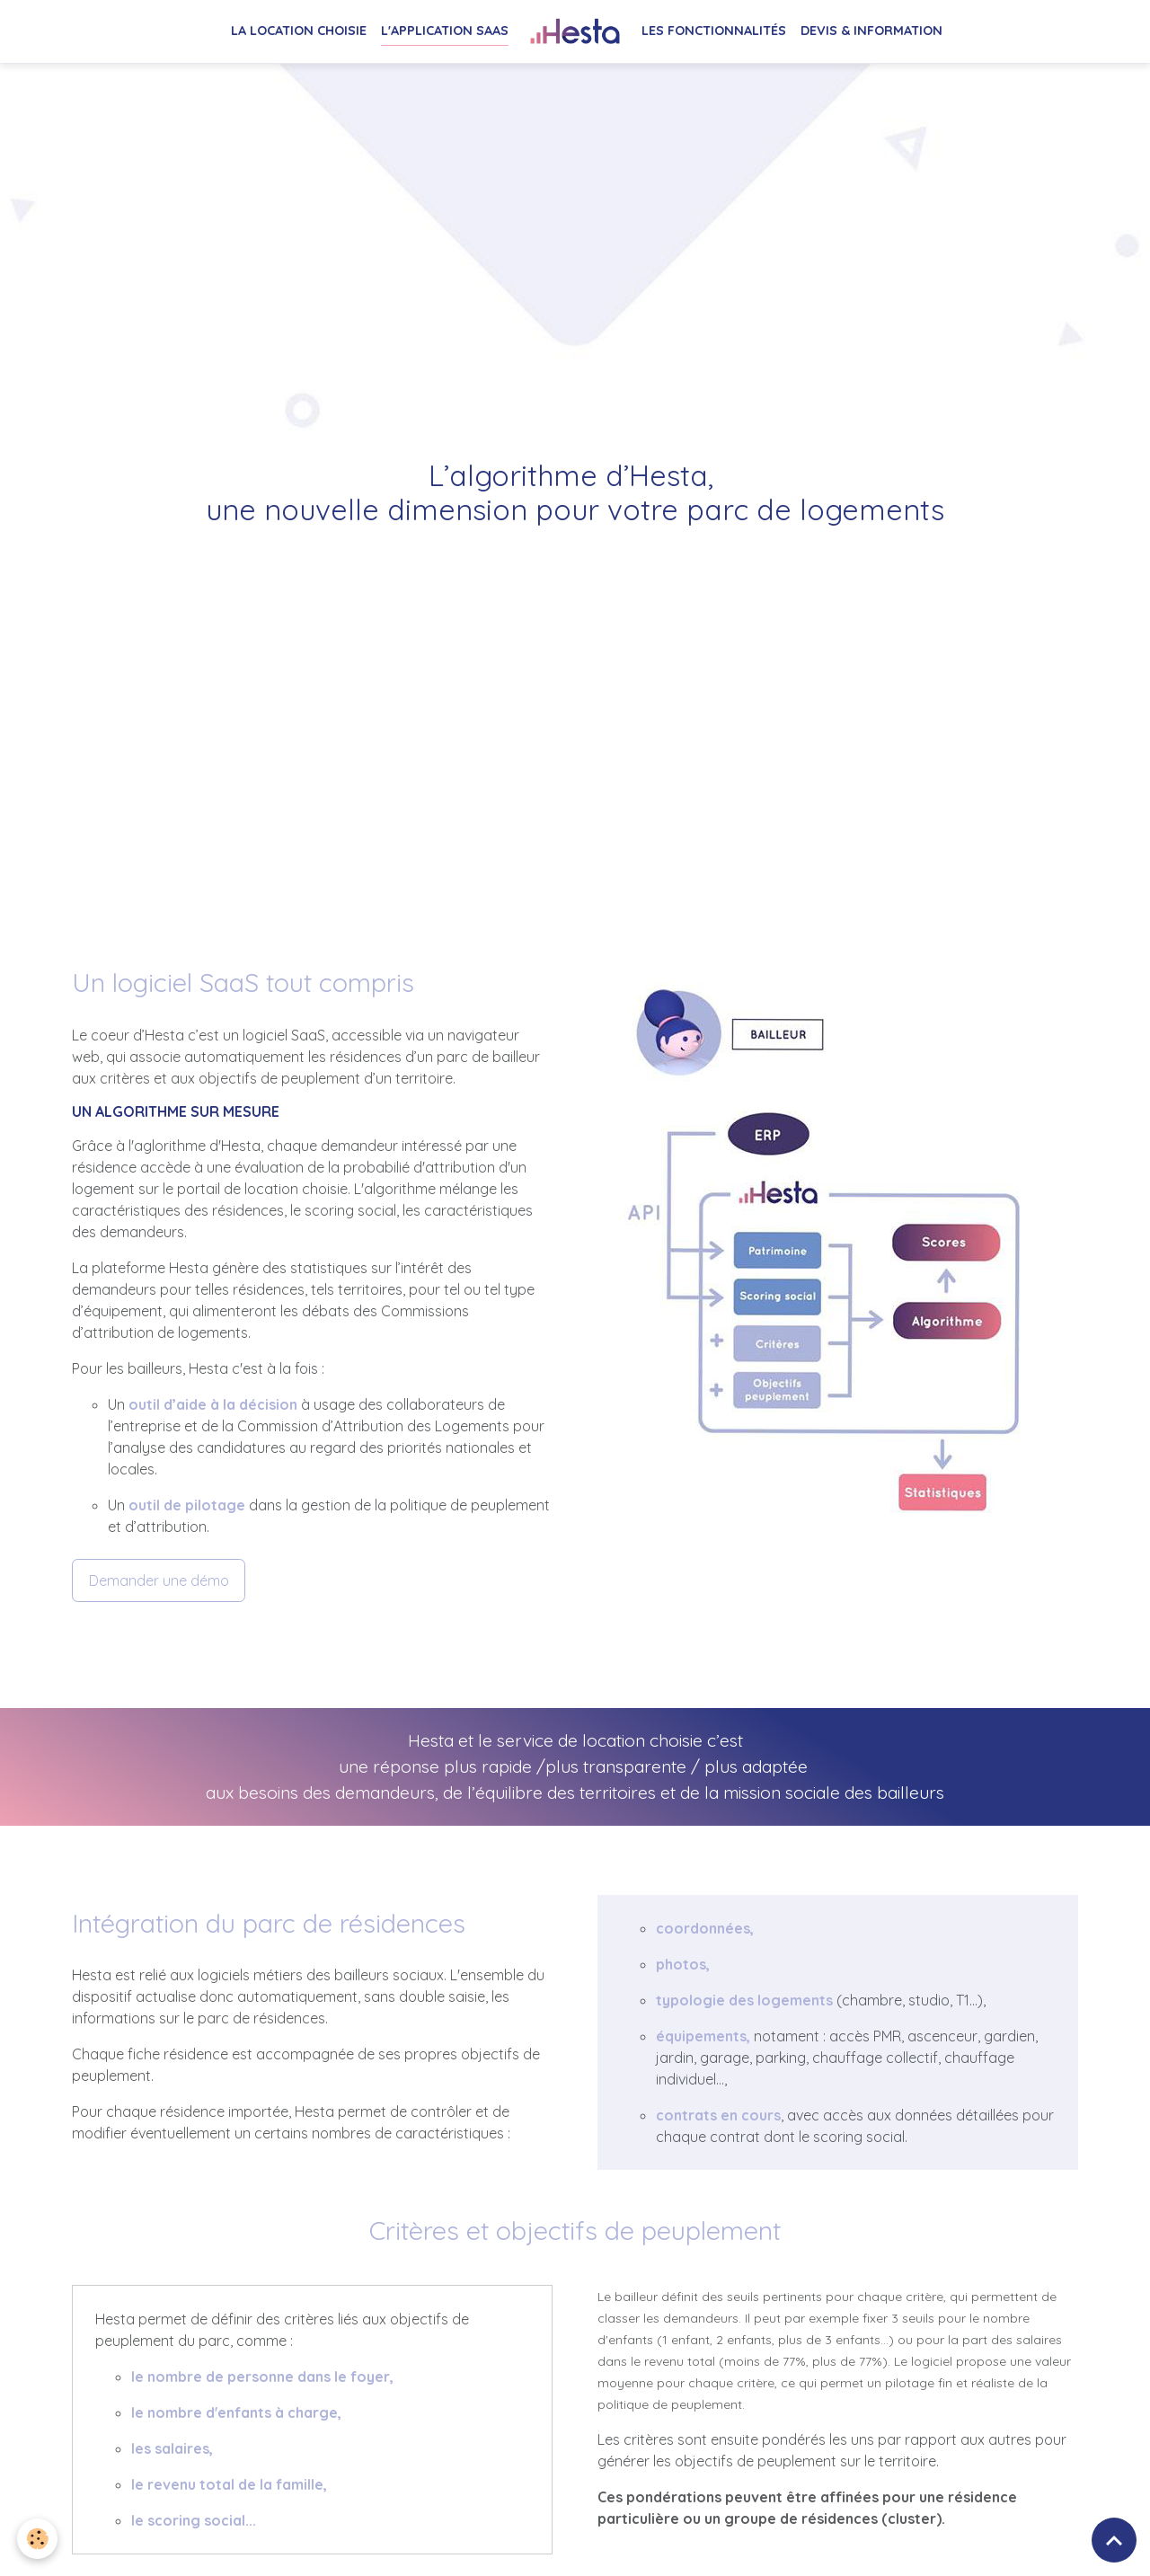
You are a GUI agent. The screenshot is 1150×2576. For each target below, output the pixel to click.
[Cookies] (38, 2538)
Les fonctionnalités (713, 30)
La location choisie (299, 30)
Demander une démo (159, 1580)
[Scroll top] (1114, 2540)
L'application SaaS (445, 30)
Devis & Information (871, 30)
